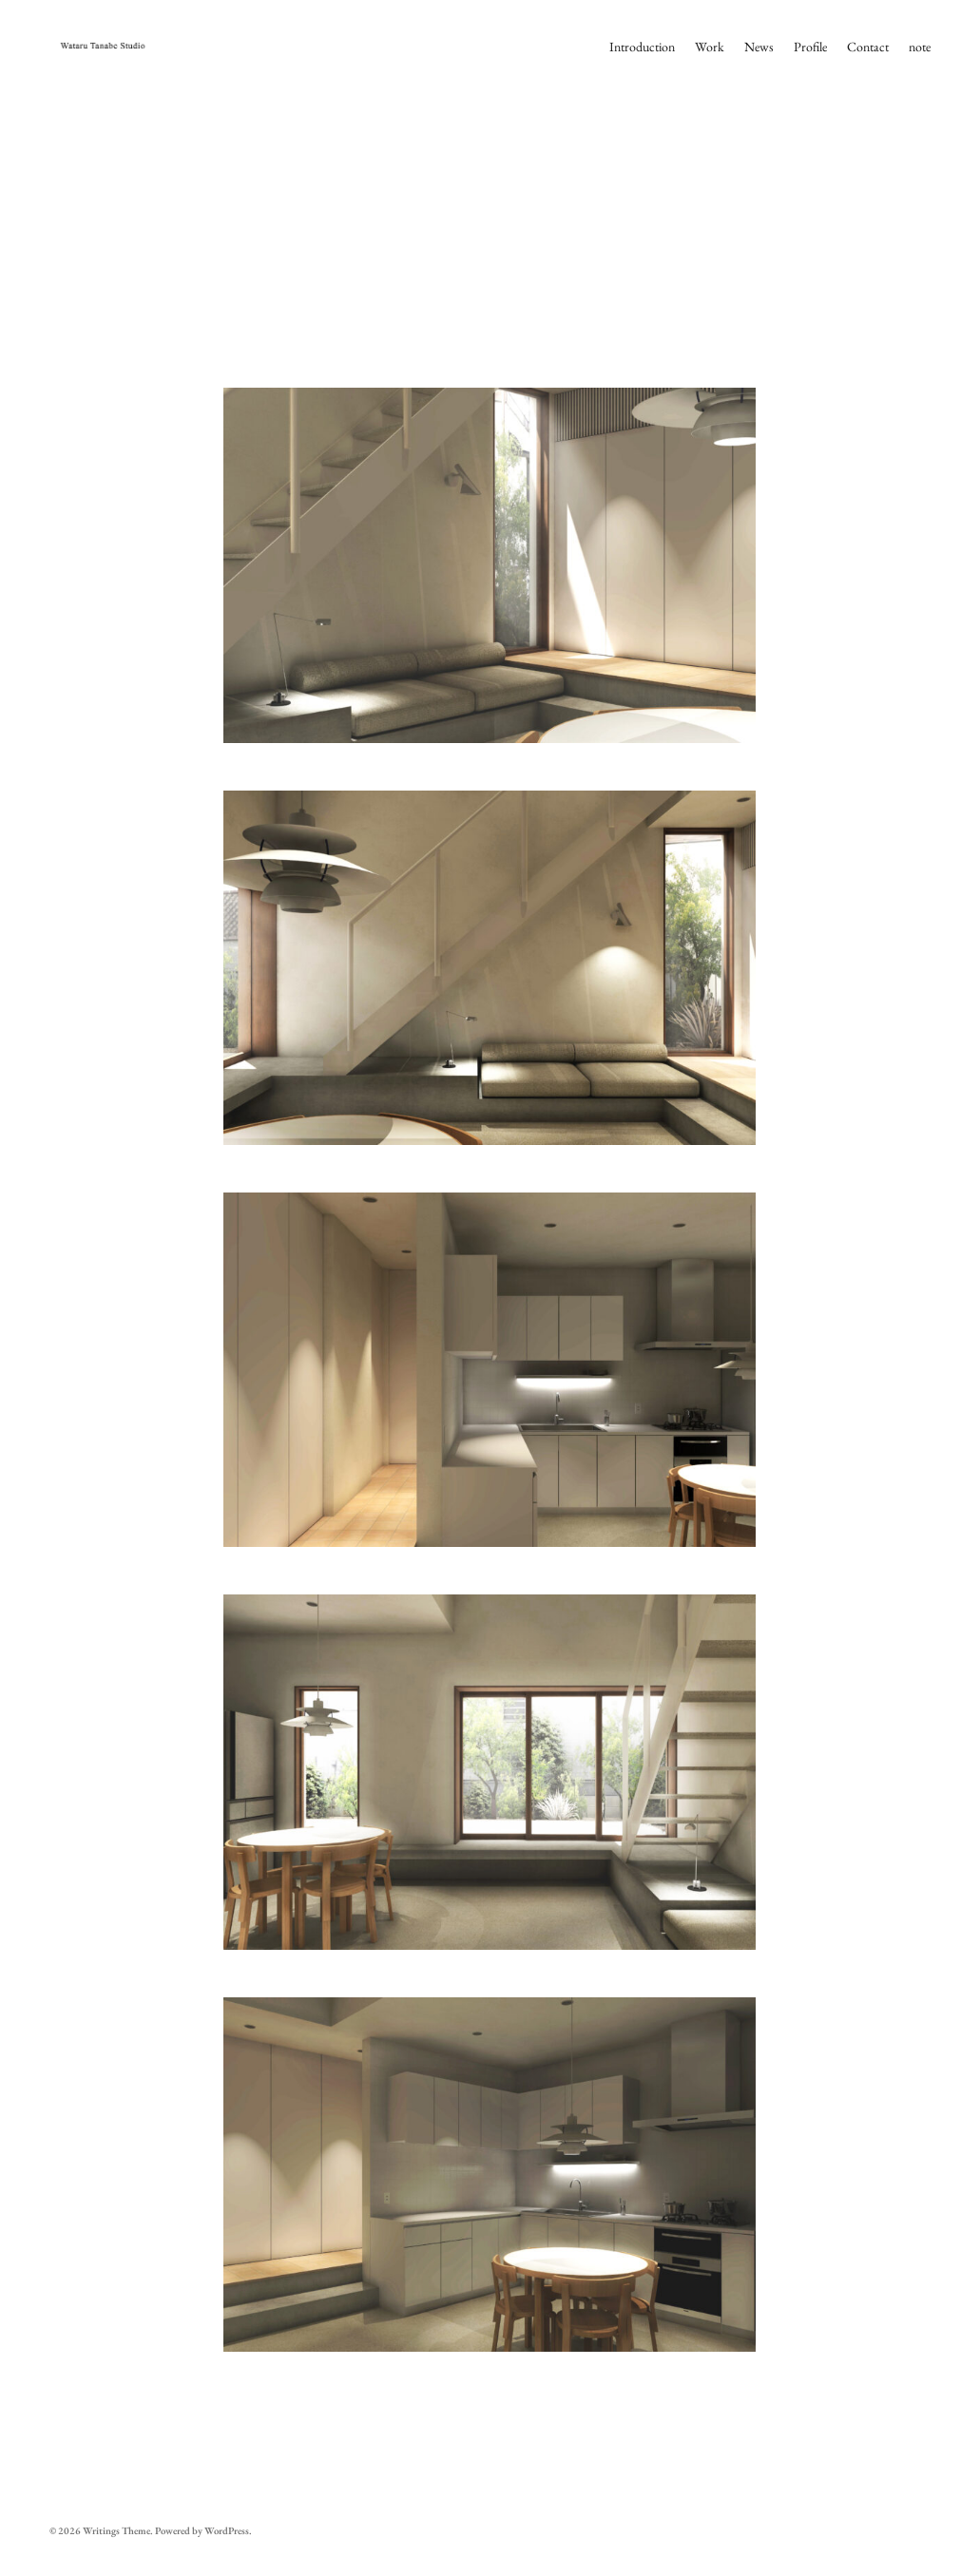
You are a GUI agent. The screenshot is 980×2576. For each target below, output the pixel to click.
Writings (101, 2530)
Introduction (642, 46)
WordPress (226, 2530)
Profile (810, 46)
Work (709, 46)
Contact (868, 46)
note (920, 46)
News (759, 46)
